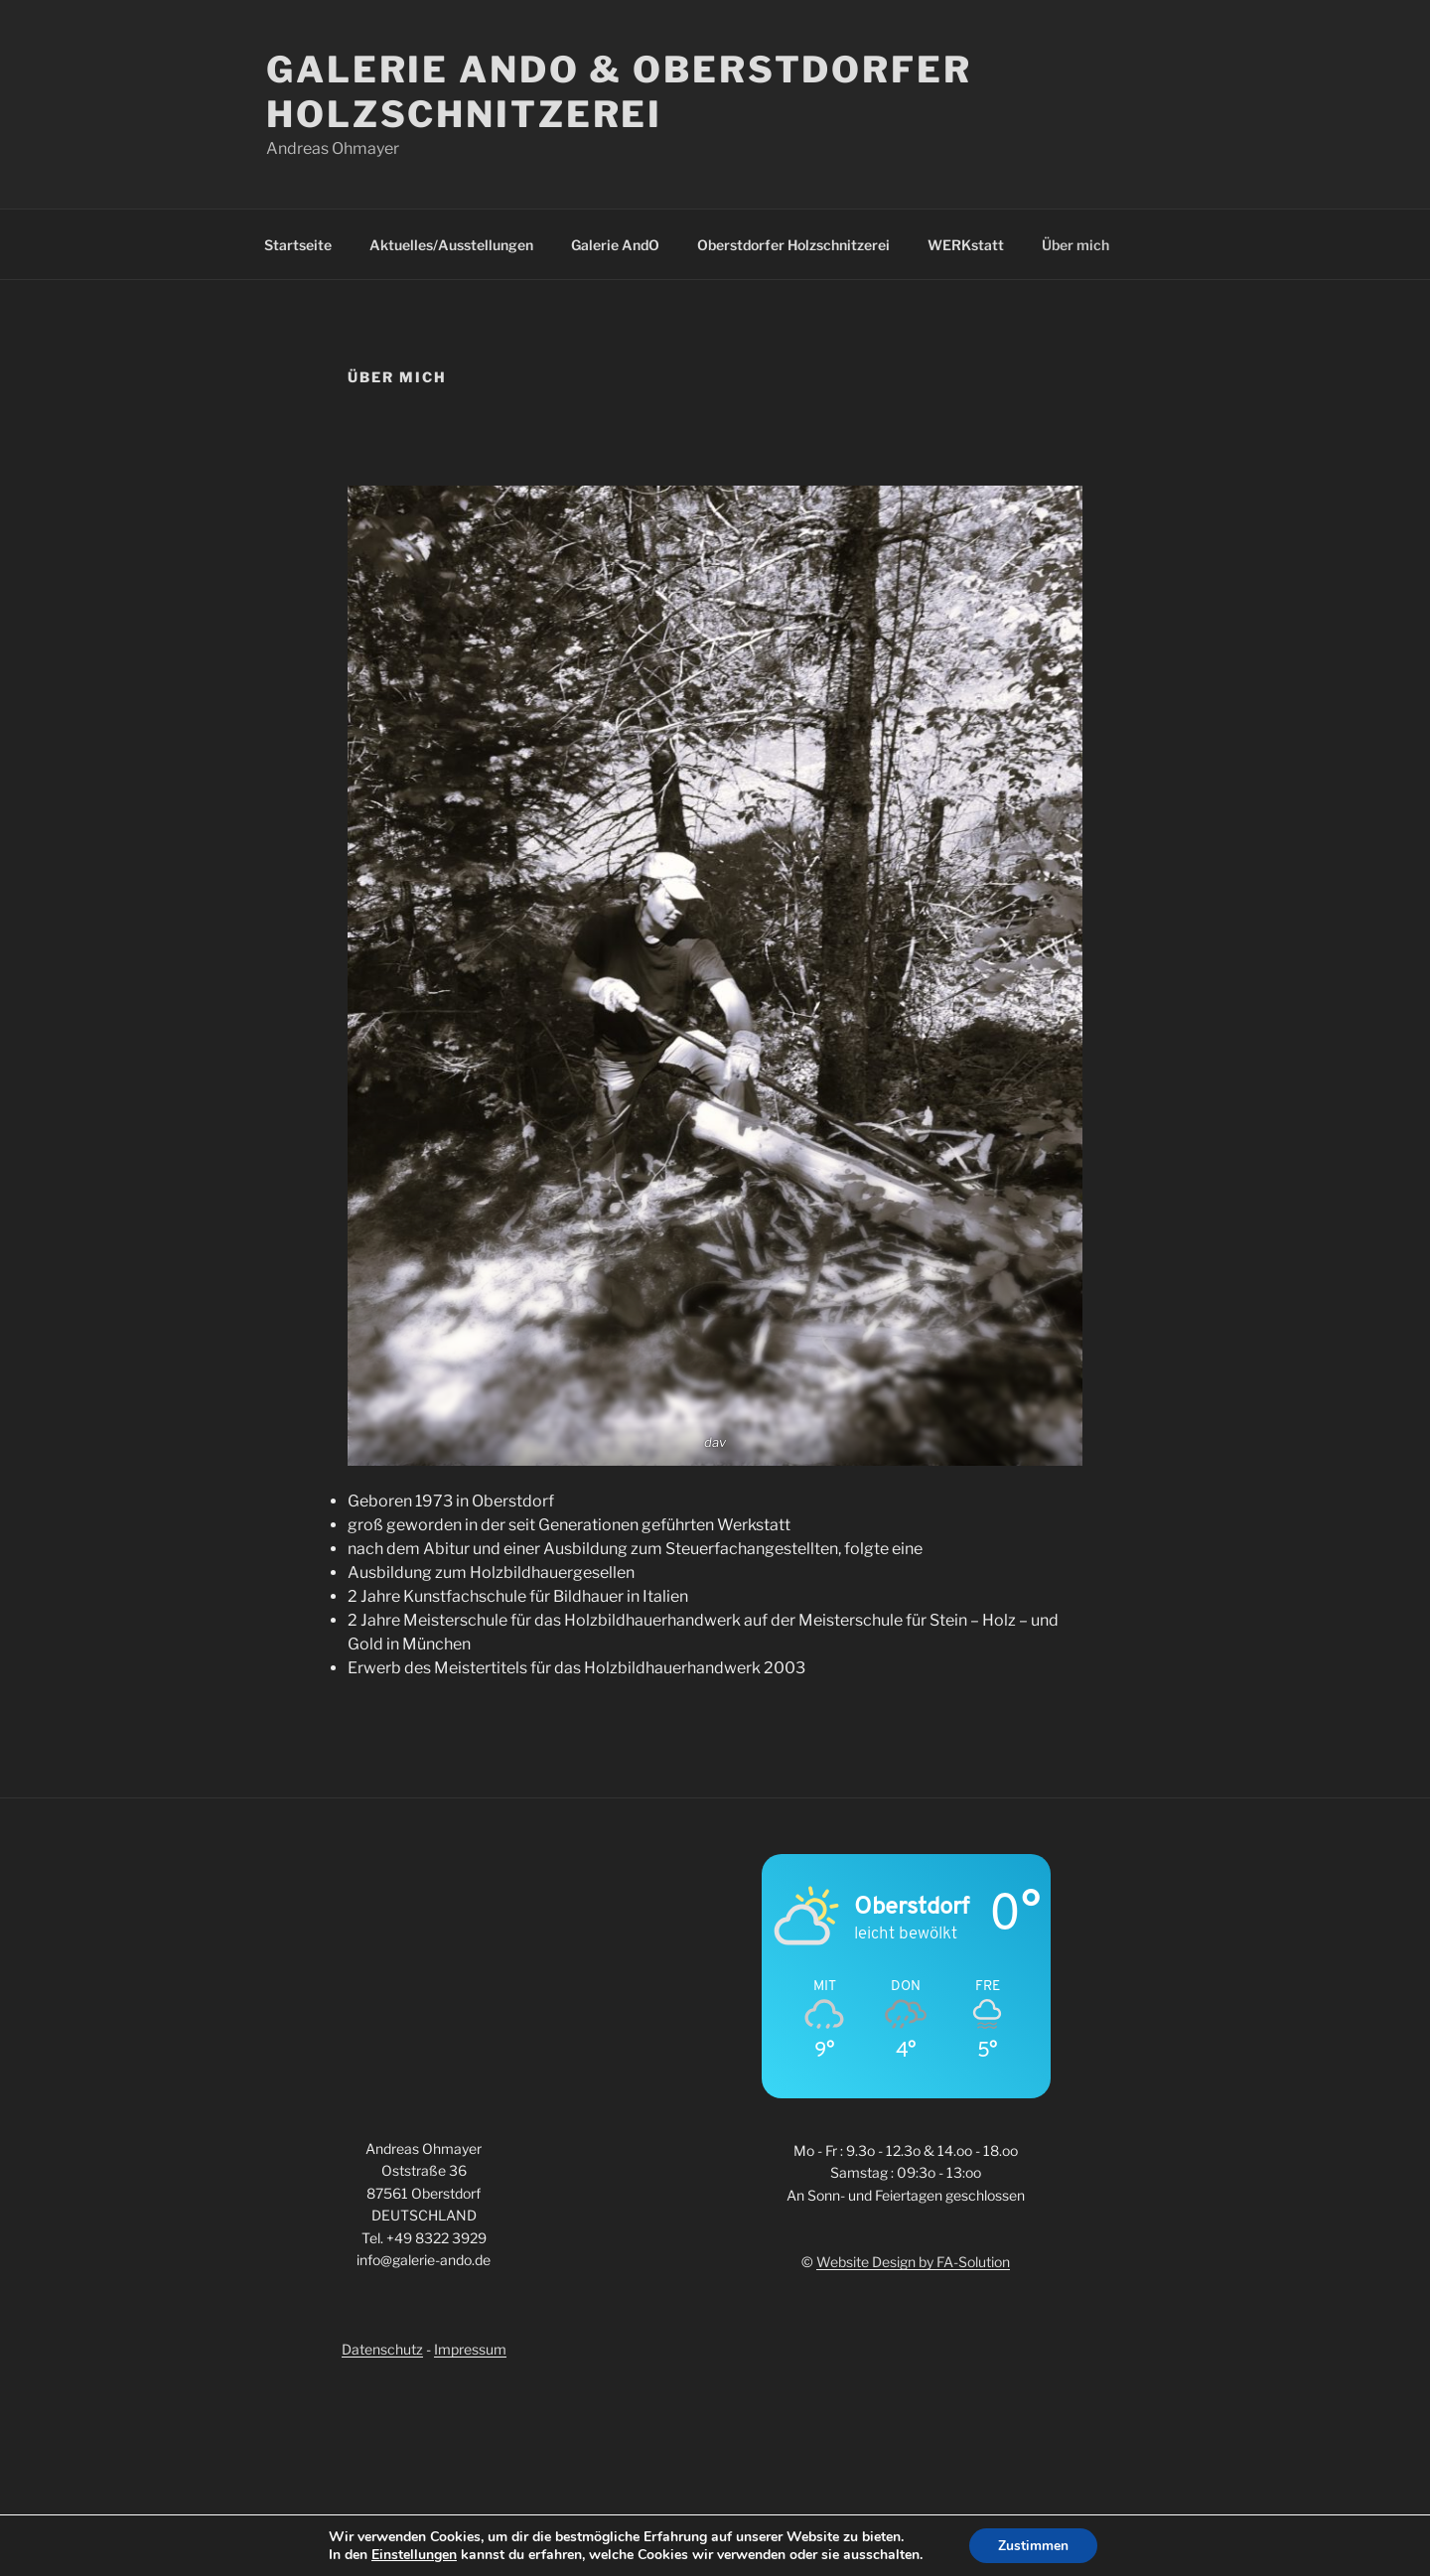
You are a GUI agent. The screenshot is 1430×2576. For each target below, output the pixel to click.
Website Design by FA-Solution (913, 2261)
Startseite (298, 244)
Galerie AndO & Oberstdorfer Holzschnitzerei (619, 92)
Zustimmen (1033, 2544)
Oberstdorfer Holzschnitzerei (793, 244)
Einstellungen (413, 2554)
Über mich (1075, 244)
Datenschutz (382, 2349)
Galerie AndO (615, 244)
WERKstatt (966, 244)
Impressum (470, 2349)
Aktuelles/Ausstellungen (451, 244)
